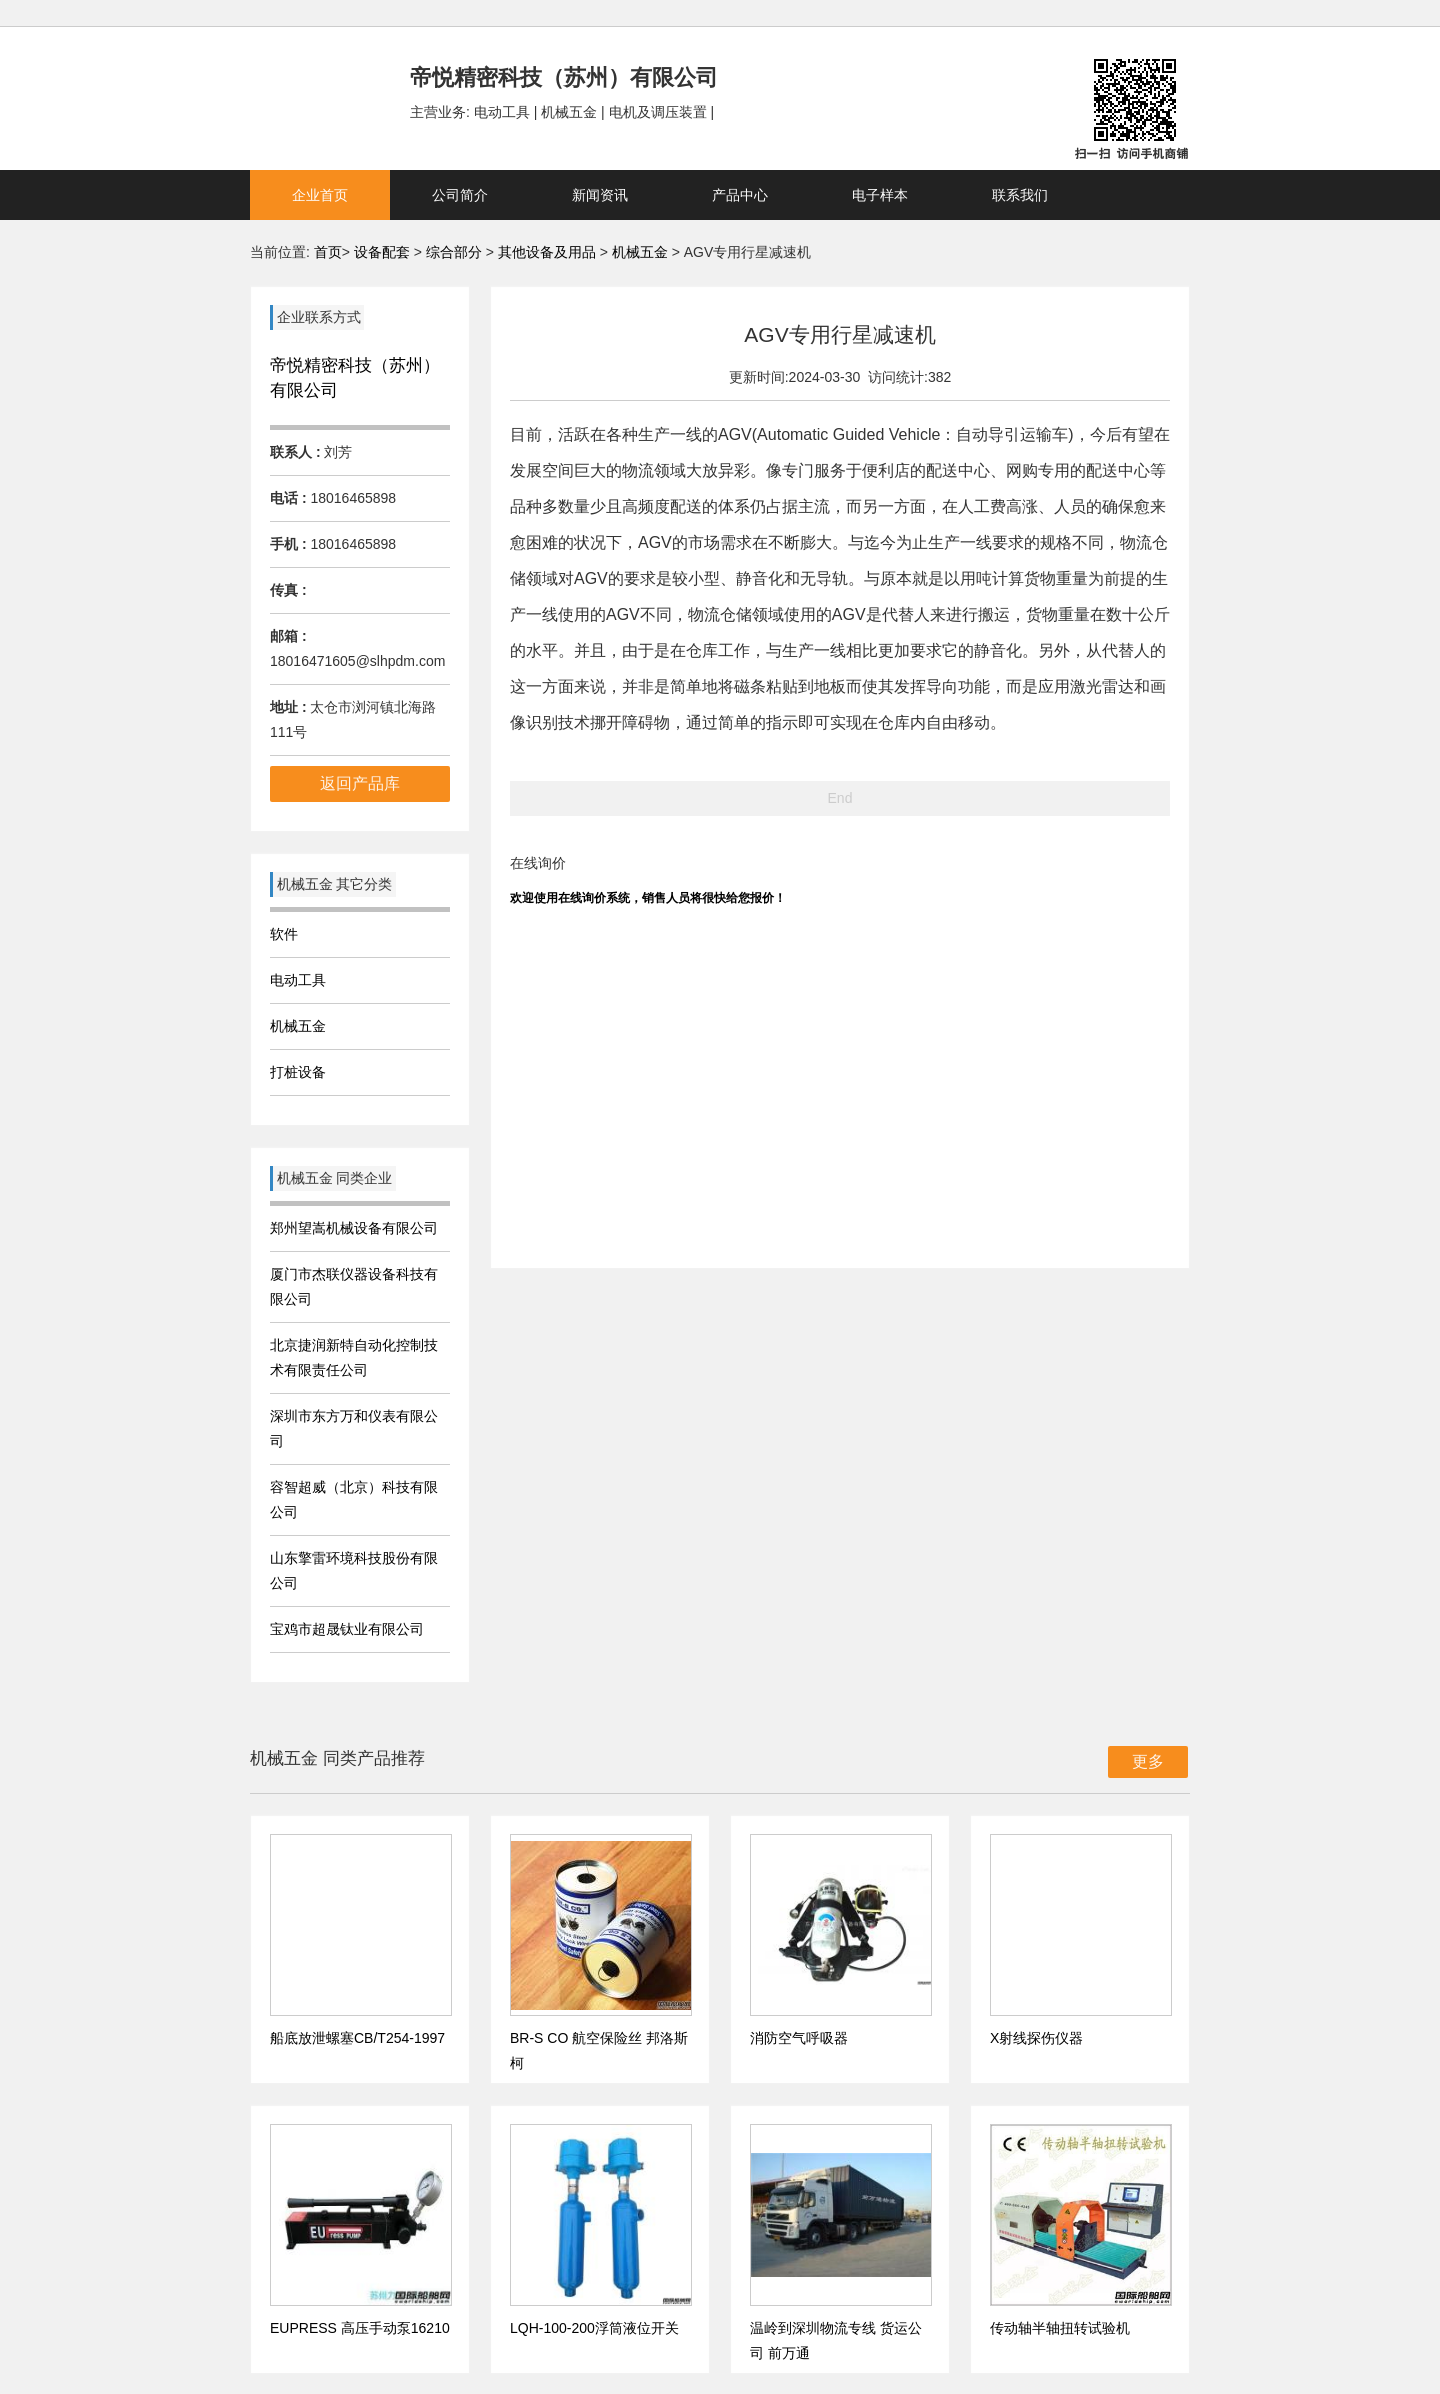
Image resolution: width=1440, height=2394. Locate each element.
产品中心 (740, 195)
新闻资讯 (600, 195)
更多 (1148, 1761)
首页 (328, 252)
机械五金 (642, 252)
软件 (284, 934)
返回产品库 (360, 783)
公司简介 (460, 195)
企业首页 (320, 195)
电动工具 (298, 980)
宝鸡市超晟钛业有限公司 (347, 1629)
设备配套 (382, 252)
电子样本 (880, 195)
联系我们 (1020, 195)
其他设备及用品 (549, 252)
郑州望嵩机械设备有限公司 (354, 1228)
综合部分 (456, 252)
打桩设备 (298, 1072)
